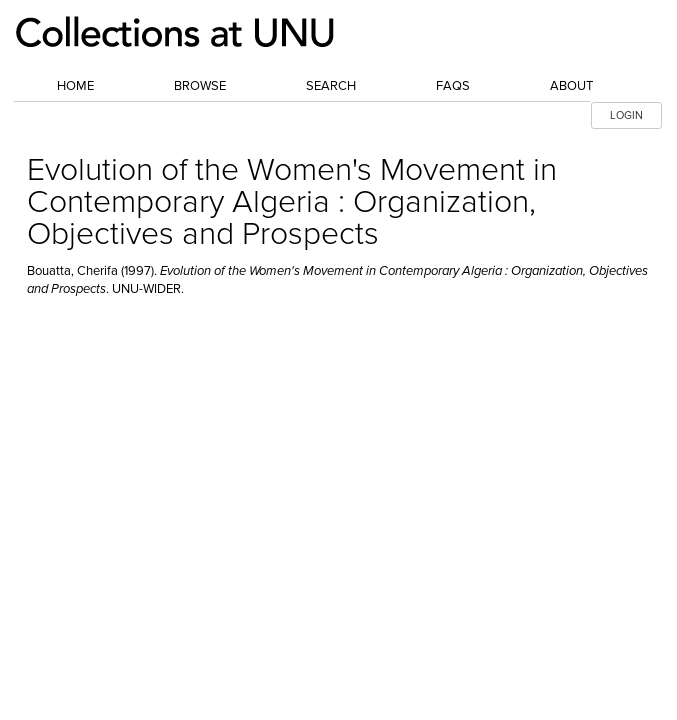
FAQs (453, 86)
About (571, 86)
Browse (200, 86)
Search (331, 86)
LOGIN (626, 115)
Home (75, 86)
